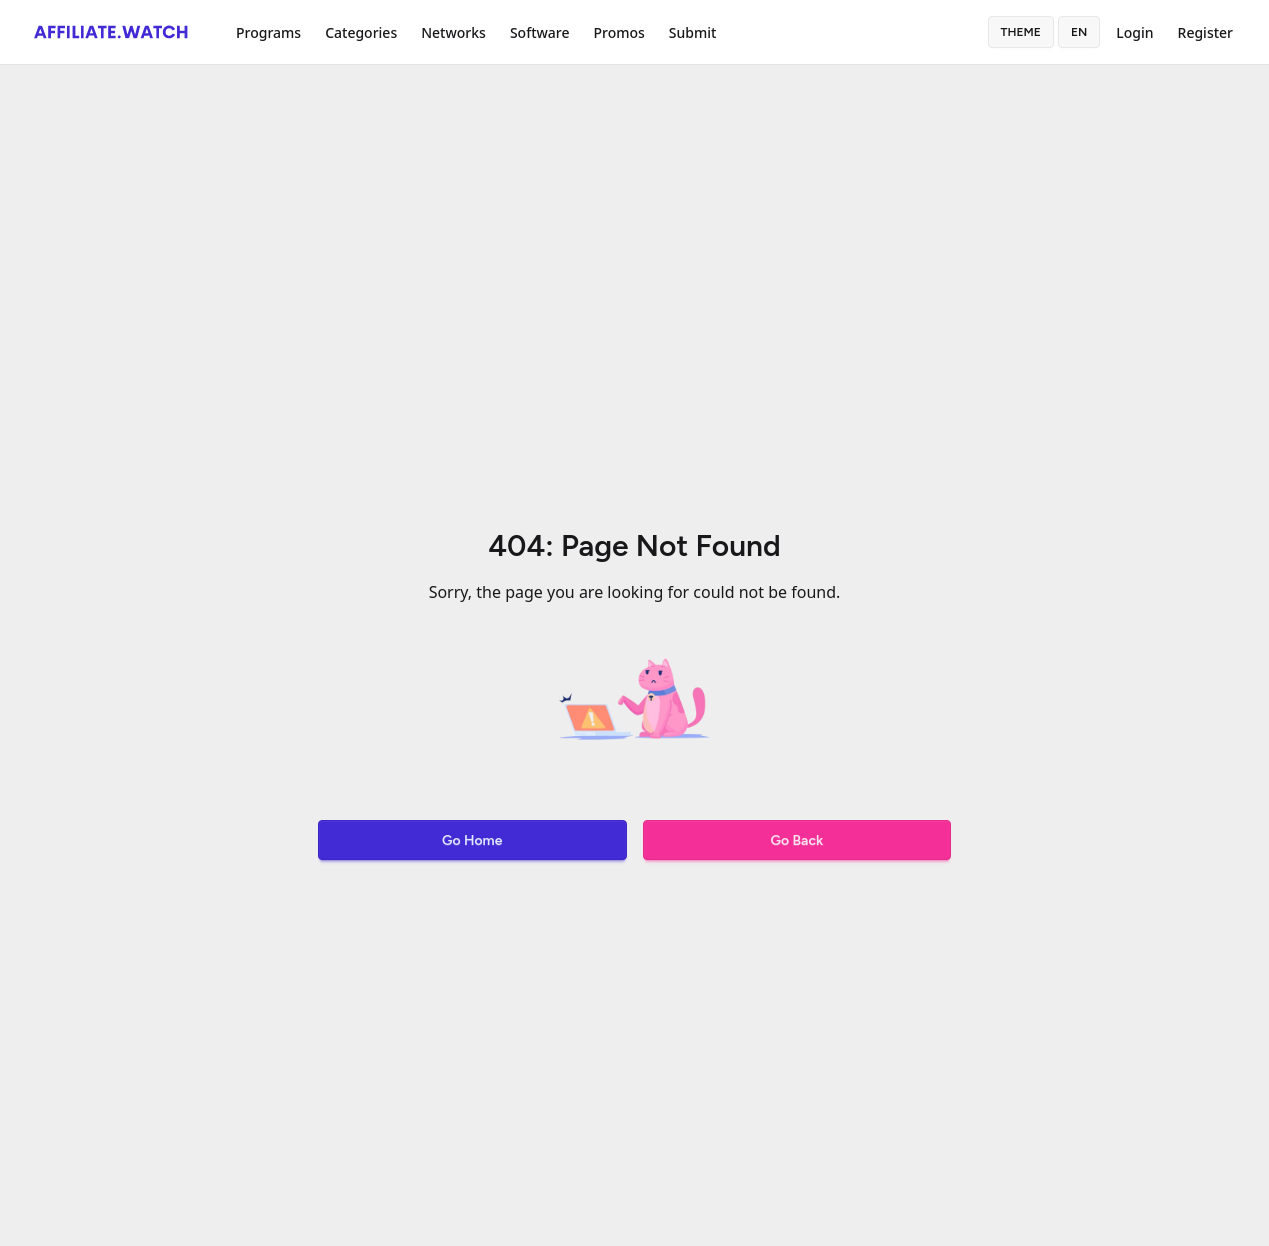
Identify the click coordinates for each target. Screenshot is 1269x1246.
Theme (1021, 32)
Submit (693, 32)
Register (1205, 32)
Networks (453, 32)
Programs (268, 32)
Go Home (472, 840)
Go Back (796, 840)
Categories (361, 32)
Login (1134, 32)
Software (540, 32)
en (1079, 32)
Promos (618, 32)
